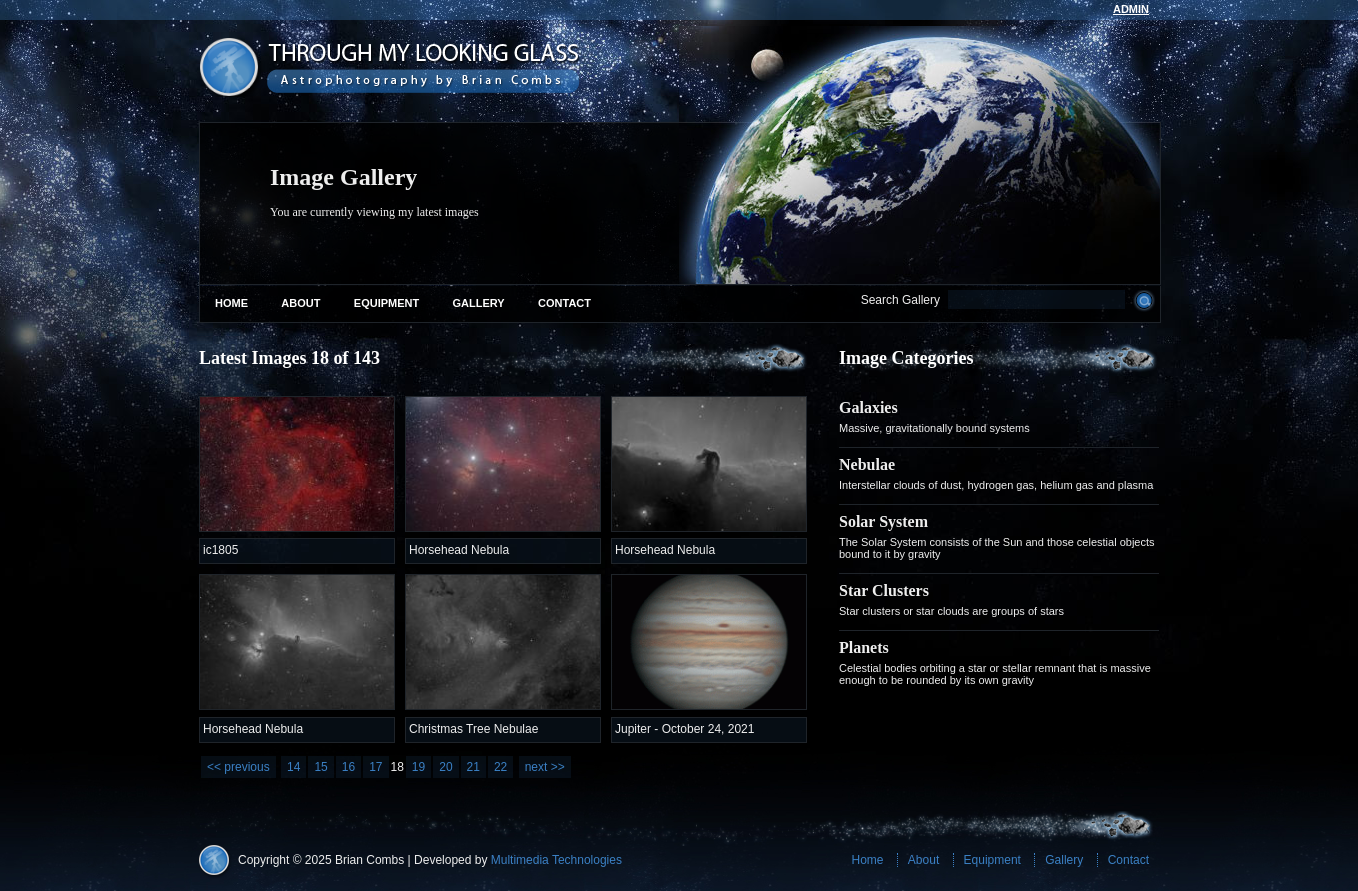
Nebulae (867, 464)
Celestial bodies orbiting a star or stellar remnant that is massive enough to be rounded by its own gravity (995, 674)
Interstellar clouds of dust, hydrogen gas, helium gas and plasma (996, 485)
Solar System (883, 521)
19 (418, 767)
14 (293, 767)
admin (1131, 9)
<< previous (238, 767)
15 (320, 767)
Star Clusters (884, 590)
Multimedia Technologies (556, 860)
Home (231, 303)
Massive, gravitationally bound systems (934, 428)
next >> (545, 767)
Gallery (479, 303)
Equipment (386, 303)
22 (500, 767)
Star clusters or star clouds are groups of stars (951, 611)
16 (348, 767)
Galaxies (868, 407)
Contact (564, 303)
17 (375, 767)
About (300, 303)
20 (445, 767)
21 (473, 767)
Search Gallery (900, 300)
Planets (864, 647)
